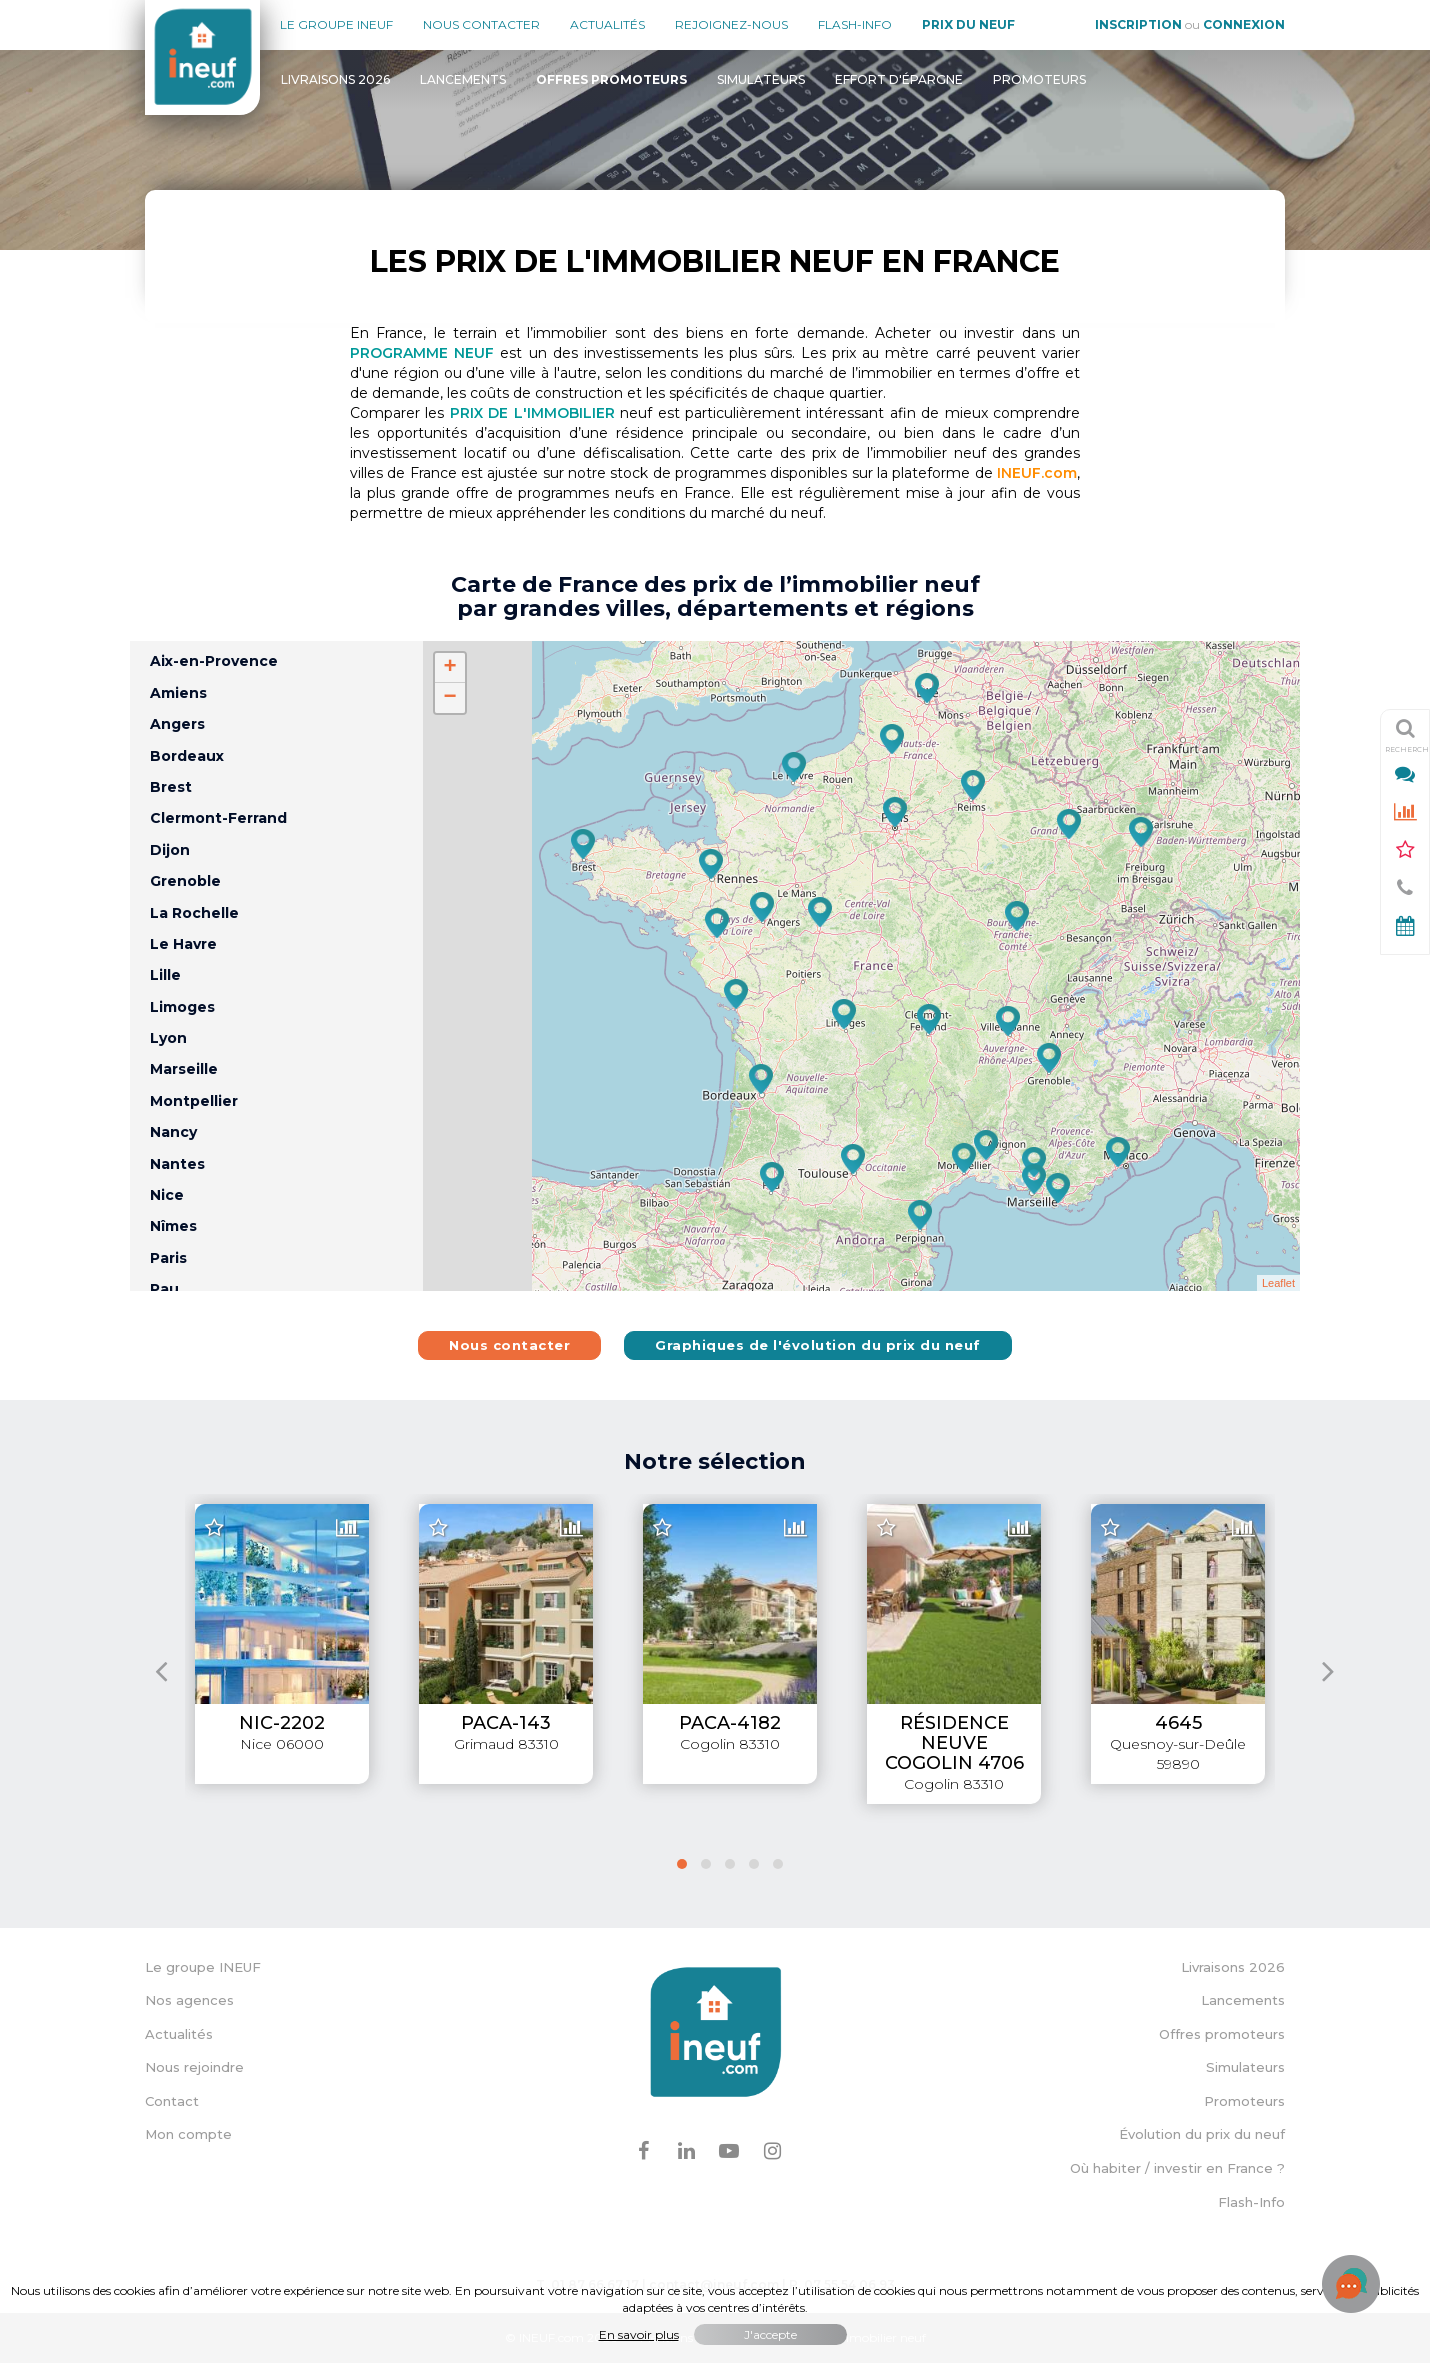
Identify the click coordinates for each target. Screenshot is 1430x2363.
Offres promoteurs (1222, 2034)
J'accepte (770, 2334)
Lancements (463, 79)
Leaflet (1278, 1283)
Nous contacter (481, 24)
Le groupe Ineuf (336, 24)
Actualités (607, 24)
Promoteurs (1039, 79)
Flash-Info (855, 24)
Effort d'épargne (899, 79)
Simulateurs (761, 79)
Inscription (1138, 24)
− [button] (449, 698)
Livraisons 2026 (335, 79)
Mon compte (188, 2134)
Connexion (1244, 24)
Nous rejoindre (194, 2067)
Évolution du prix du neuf (1202, 2134)
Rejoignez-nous (731, 24)
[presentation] (161, 1670)
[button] (682, 1864)
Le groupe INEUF (203, 1967)
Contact (172, 2101)
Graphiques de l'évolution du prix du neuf (818, 1345)
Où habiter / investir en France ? (1177, 2168)
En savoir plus (639, 2334)
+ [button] (449, 668)
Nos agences (189, 2000)
